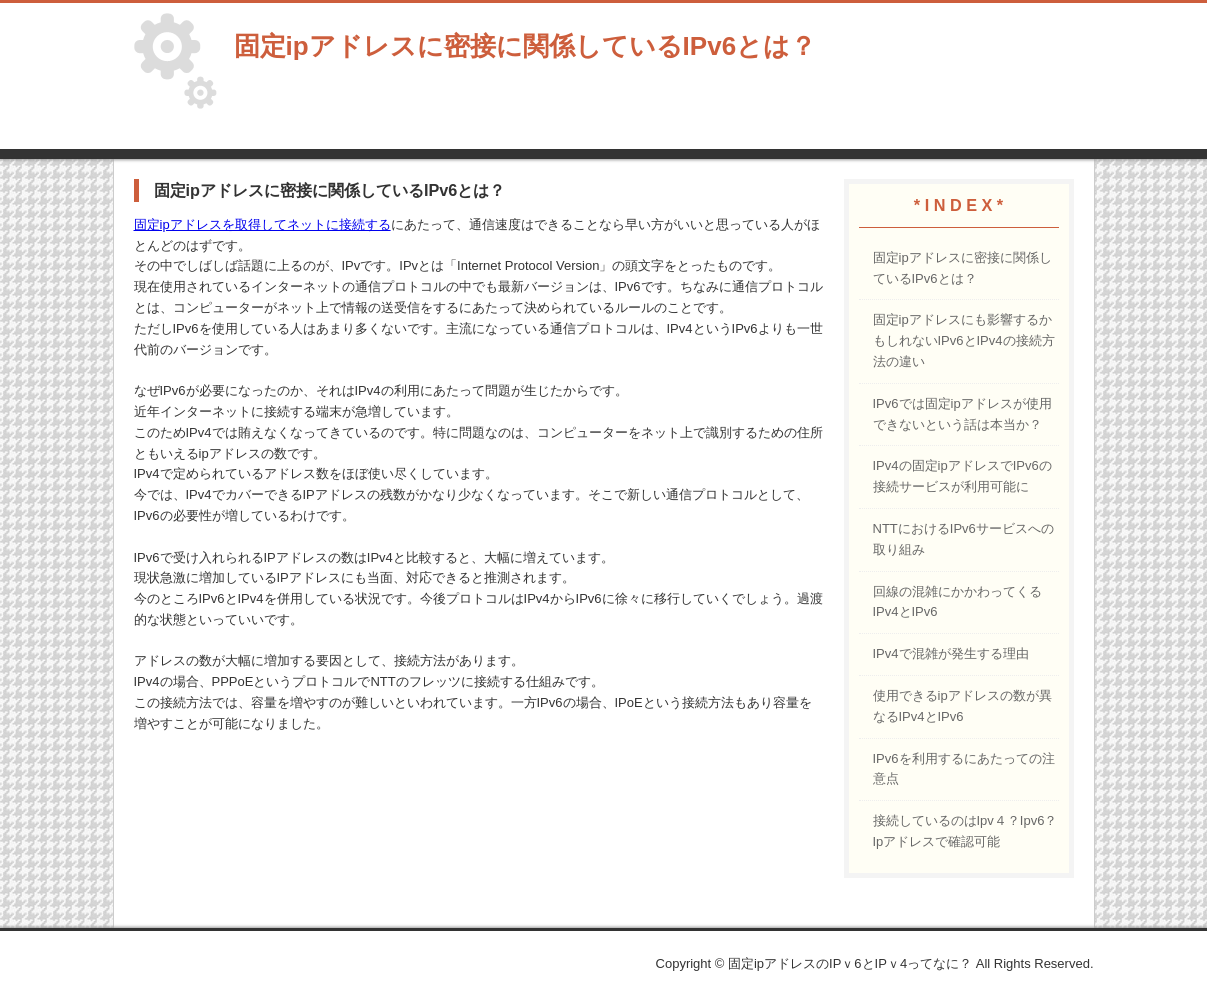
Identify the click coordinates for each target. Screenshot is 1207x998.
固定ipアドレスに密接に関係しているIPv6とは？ (962, 268)
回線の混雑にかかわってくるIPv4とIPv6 (957, 602)
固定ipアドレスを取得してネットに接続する (262, 224)
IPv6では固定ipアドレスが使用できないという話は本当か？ (962, 414)
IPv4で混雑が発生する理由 (951, 653)
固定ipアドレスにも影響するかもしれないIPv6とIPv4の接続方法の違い (964, 340)
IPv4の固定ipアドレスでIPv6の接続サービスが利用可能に (962, 476)
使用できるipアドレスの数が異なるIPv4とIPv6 (962, 706)
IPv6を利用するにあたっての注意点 (964, 769)
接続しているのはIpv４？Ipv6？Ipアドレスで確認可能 (965, 831)
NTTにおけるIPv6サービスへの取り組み (963, 539)
